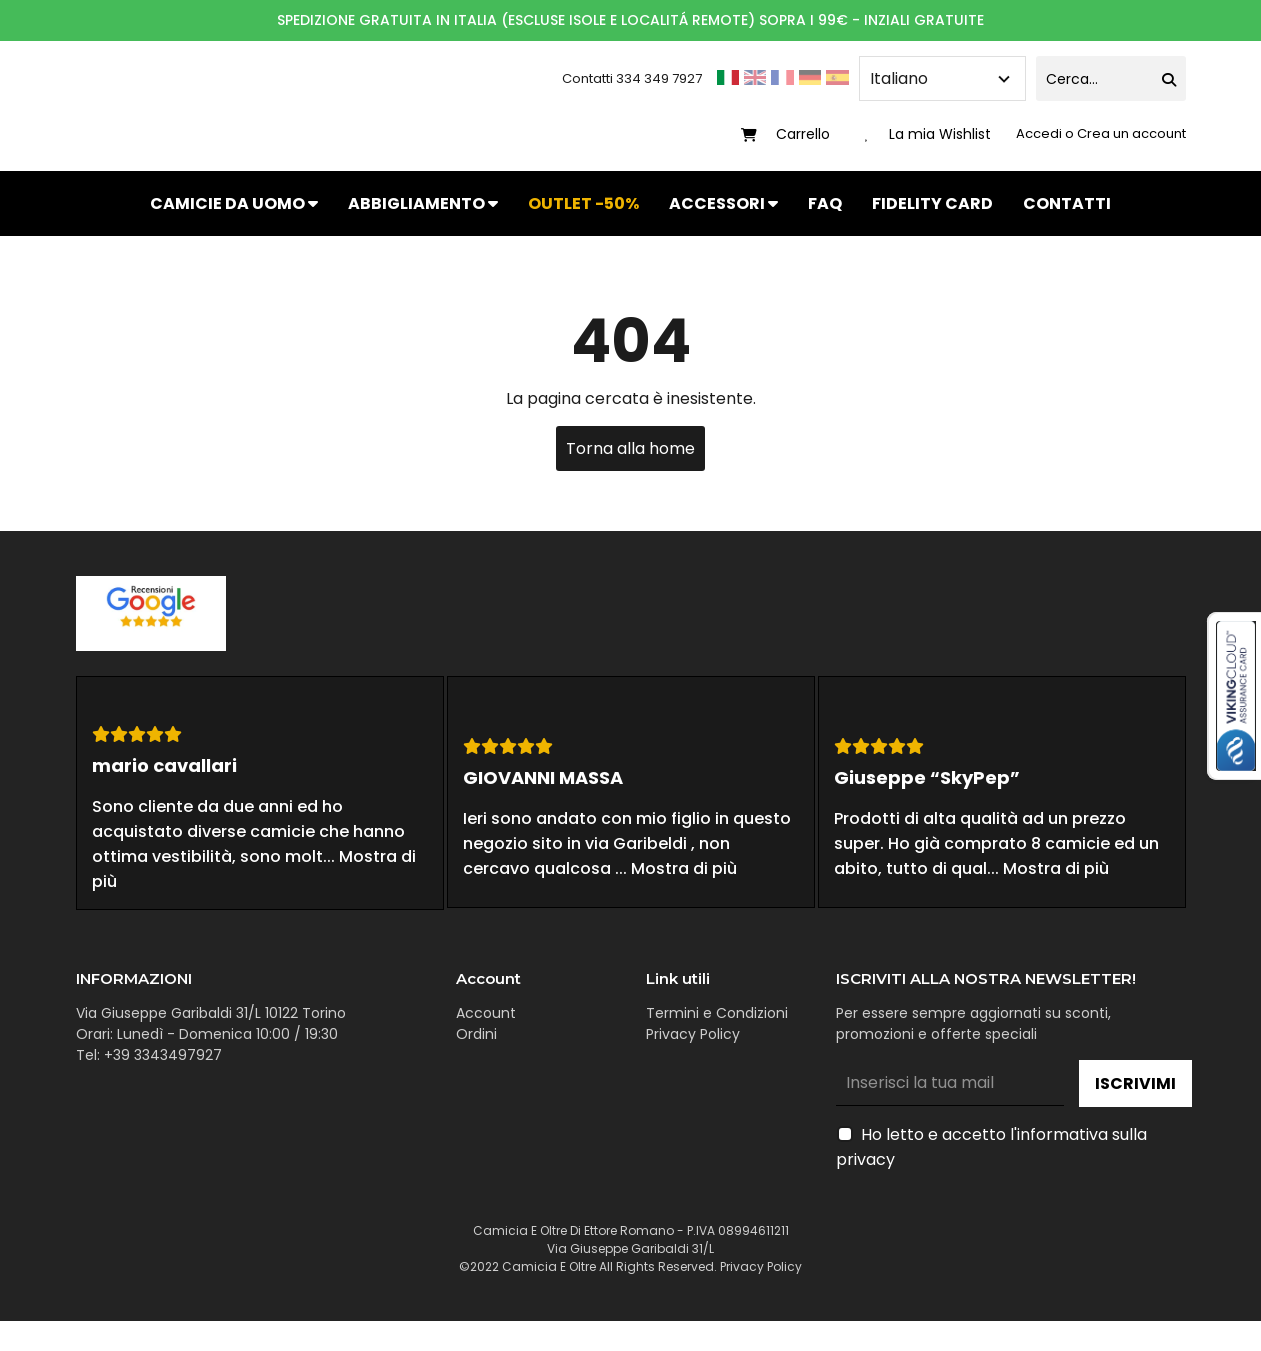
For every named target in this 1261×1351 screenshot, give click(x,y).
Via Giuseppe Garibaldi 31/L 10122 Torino (211, 1013)
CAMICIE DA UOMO (234, 203)
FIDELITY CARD (932, 203)
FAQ (825, 203)
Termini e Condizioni (717, 1013)
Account (486, 1013)
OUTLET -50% (583, 203)
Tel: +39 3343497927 (149, 1055)
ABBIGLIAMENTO (423, 203)
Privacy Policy (693, 1034)
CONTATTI (1067, 203)
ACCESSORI (723, 203)
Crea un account (1131, 133)
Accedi (1040, 133)
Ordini (476, 1034)
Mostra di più (684, 868)
